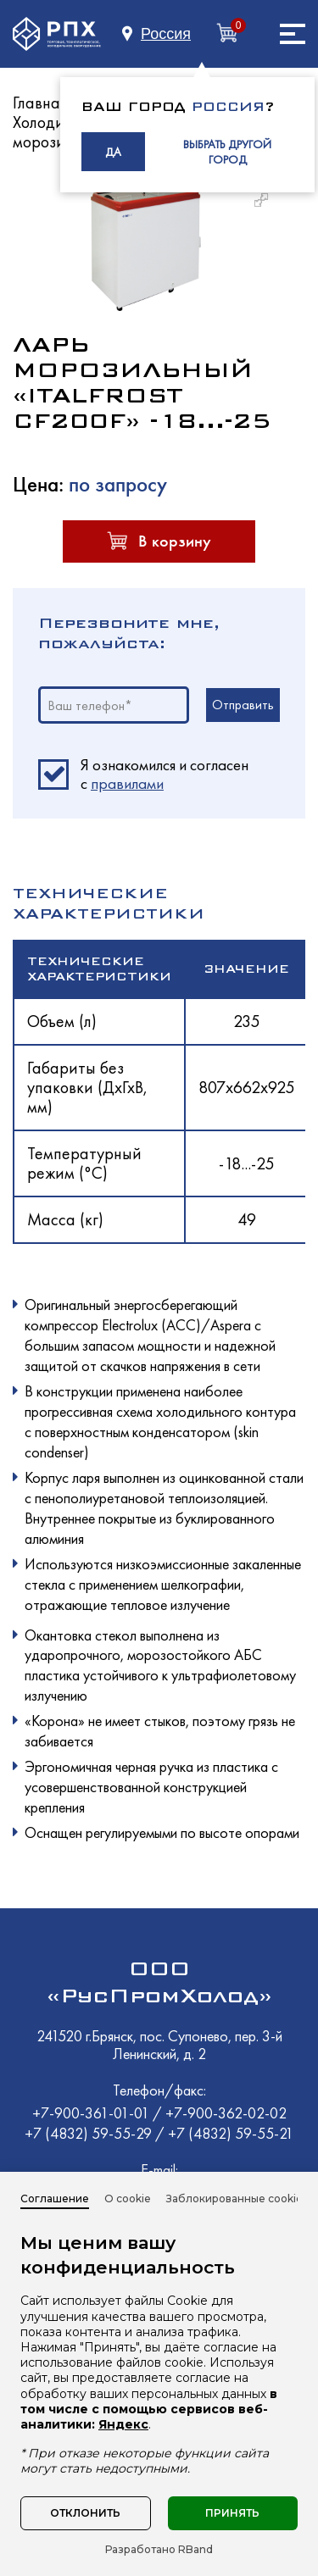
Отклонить (85, 2513)
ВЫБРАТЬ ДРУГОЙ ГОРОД (227, 151)
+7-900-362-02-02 (226, 2113)
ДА (113, 151)
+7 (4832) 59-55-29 (90, 2133)
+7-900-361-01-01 (92, 2113)
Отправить (243, 704)
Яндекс (123, 2424)
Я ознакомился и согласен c (164, 774)
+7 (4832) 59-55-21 (230, 2133)
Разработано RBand (159, 2550)
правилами (127, 783)
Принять (232, 2513)
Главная (40, 103)
